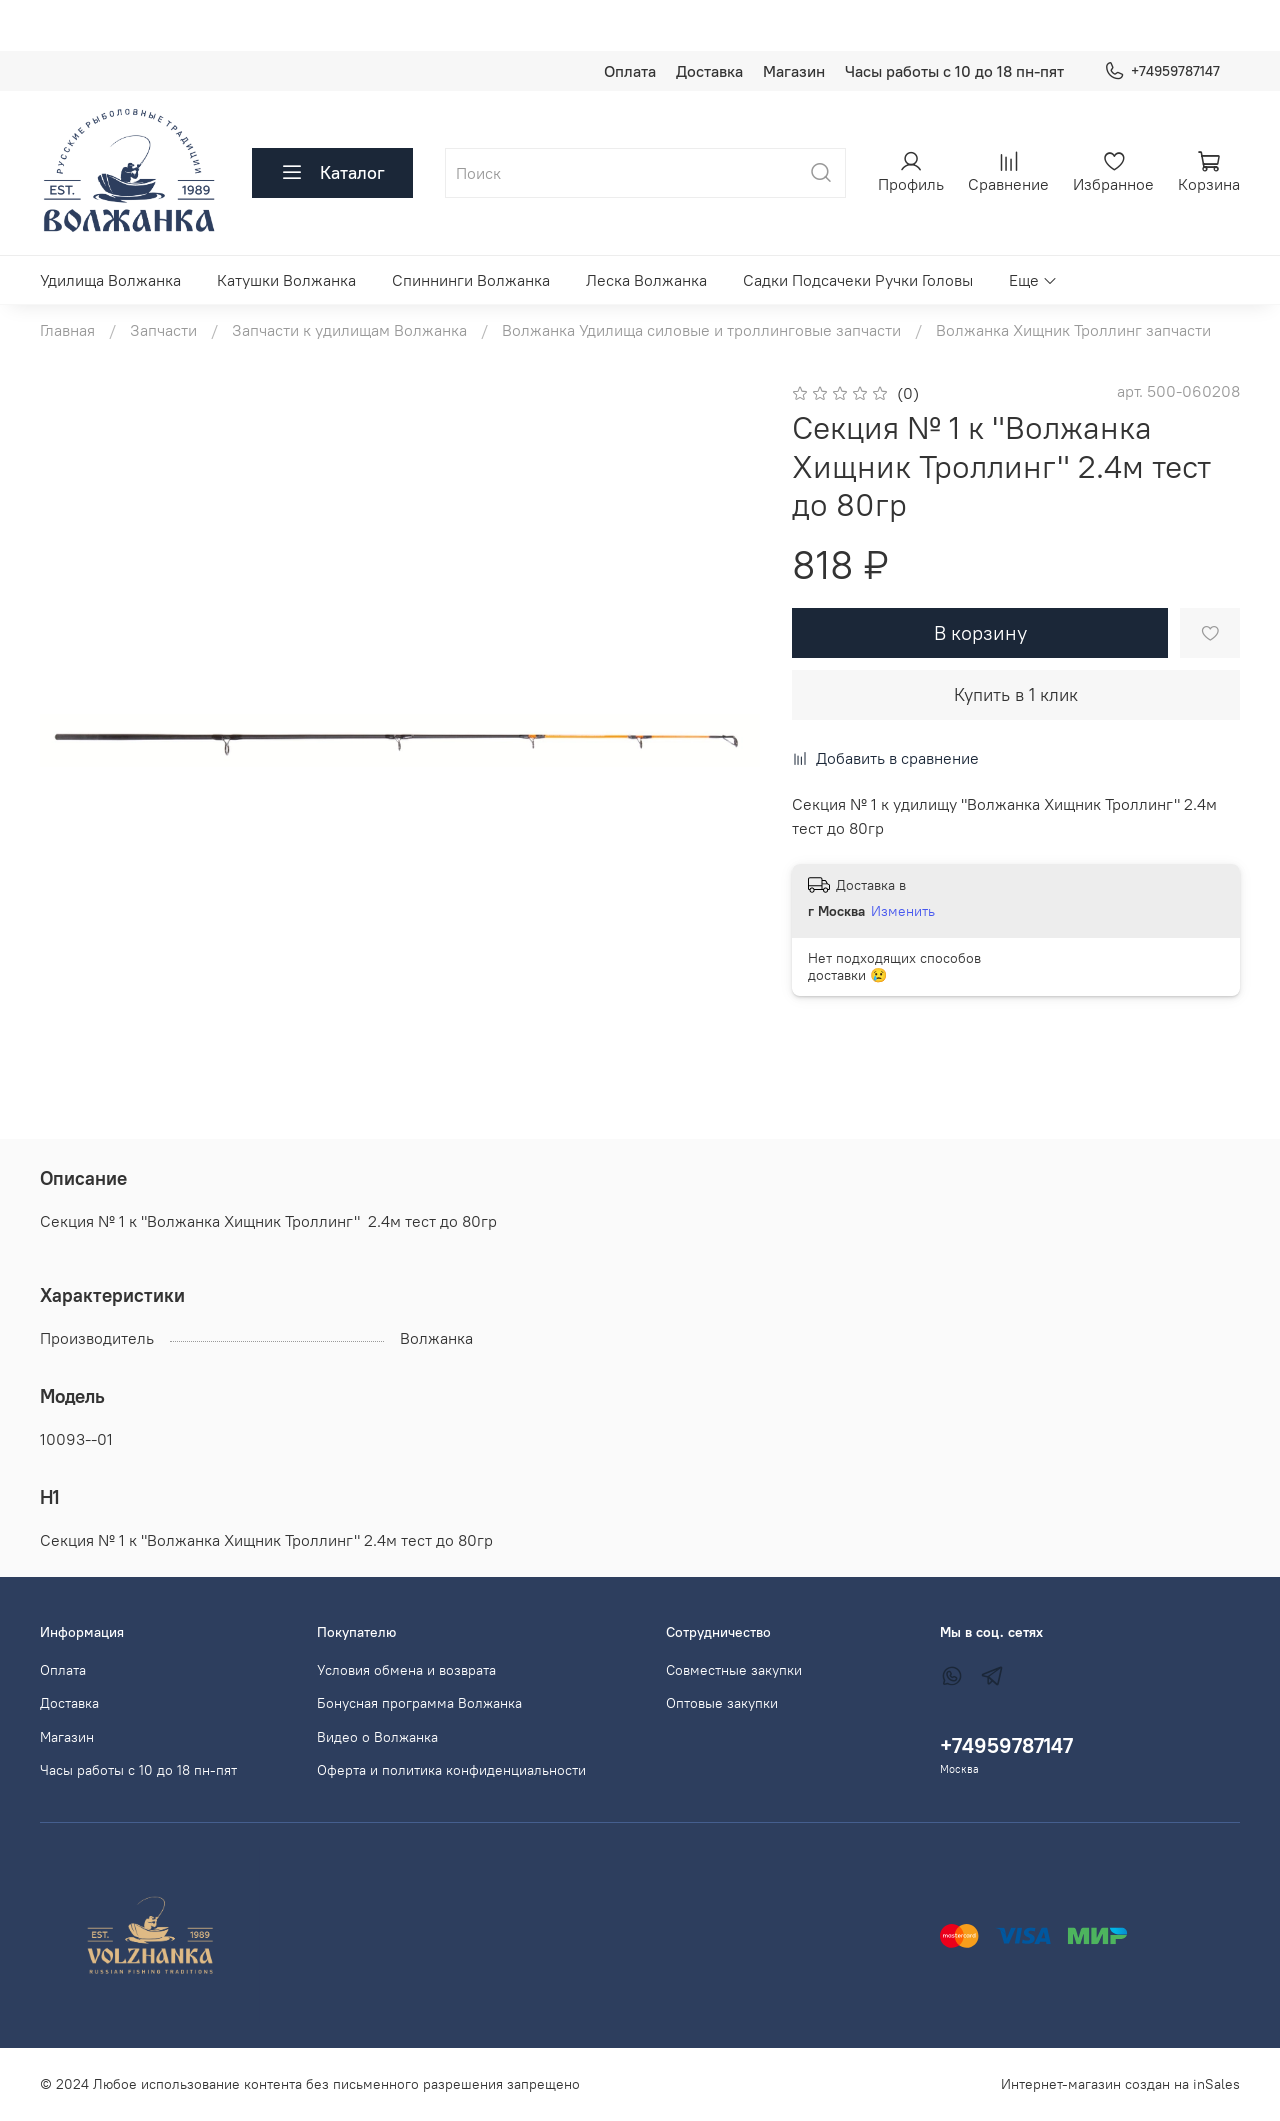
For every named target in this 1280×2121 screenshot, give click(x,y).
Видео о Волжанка (377, 1737)
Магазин (794, 71)
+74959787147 (1162, 71)
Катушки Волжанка (286, 280)
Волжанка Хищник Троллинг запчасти (1073, 330)
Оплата (630, 71)
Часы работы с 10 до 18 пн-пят (954, 71)
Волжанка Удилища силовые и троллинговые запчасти (701, 330)
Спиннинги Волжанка (471, 280)
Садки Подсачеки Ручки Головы (858, 280)
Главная (67, 330)
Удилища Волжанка (110, 280)
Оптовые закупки (722, 1703)
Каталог (332, 173)
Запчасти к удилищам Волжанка (349, 330)
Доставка (709, 71)
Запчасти (163, 330)
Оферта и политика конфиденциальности (451, 1770)
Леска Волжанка (646, 280)
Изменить (903, 911)
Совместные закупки (734, 1670)
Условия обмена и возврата (406, 1670)
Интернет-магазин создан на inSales (1120, 2084)
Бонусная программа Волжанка (419, 1703)
